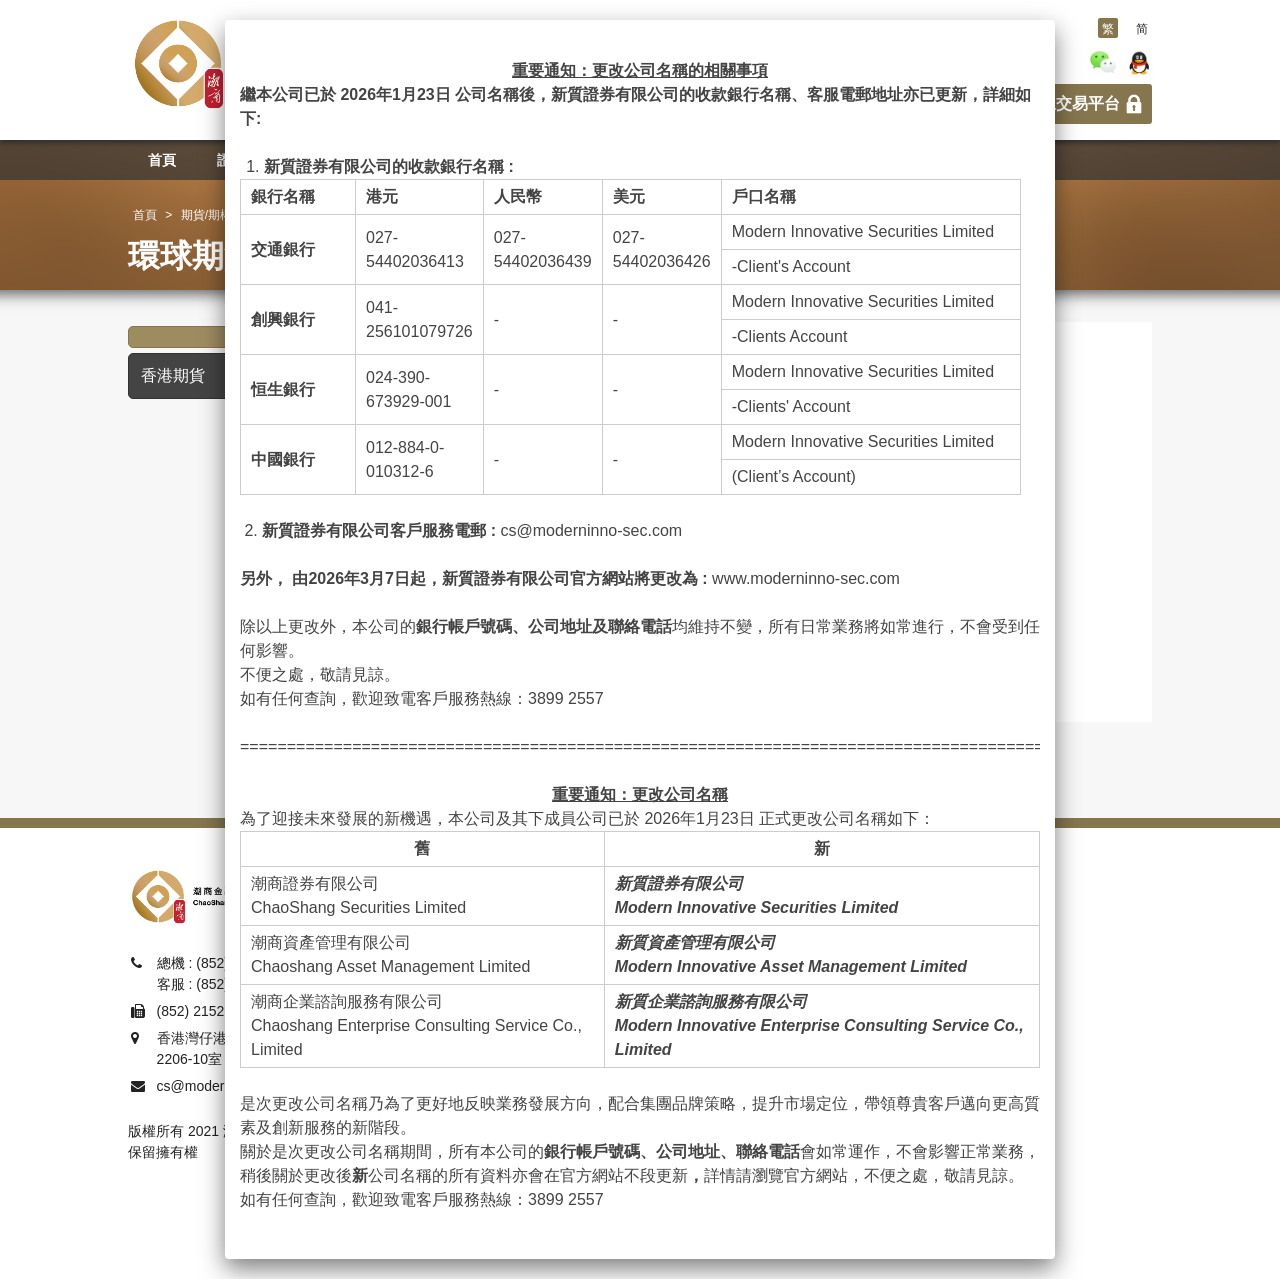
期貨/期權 (206, 215)
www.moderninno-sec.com (806, 578)
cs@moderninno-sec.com (591, 530)
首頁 (145, 215)
